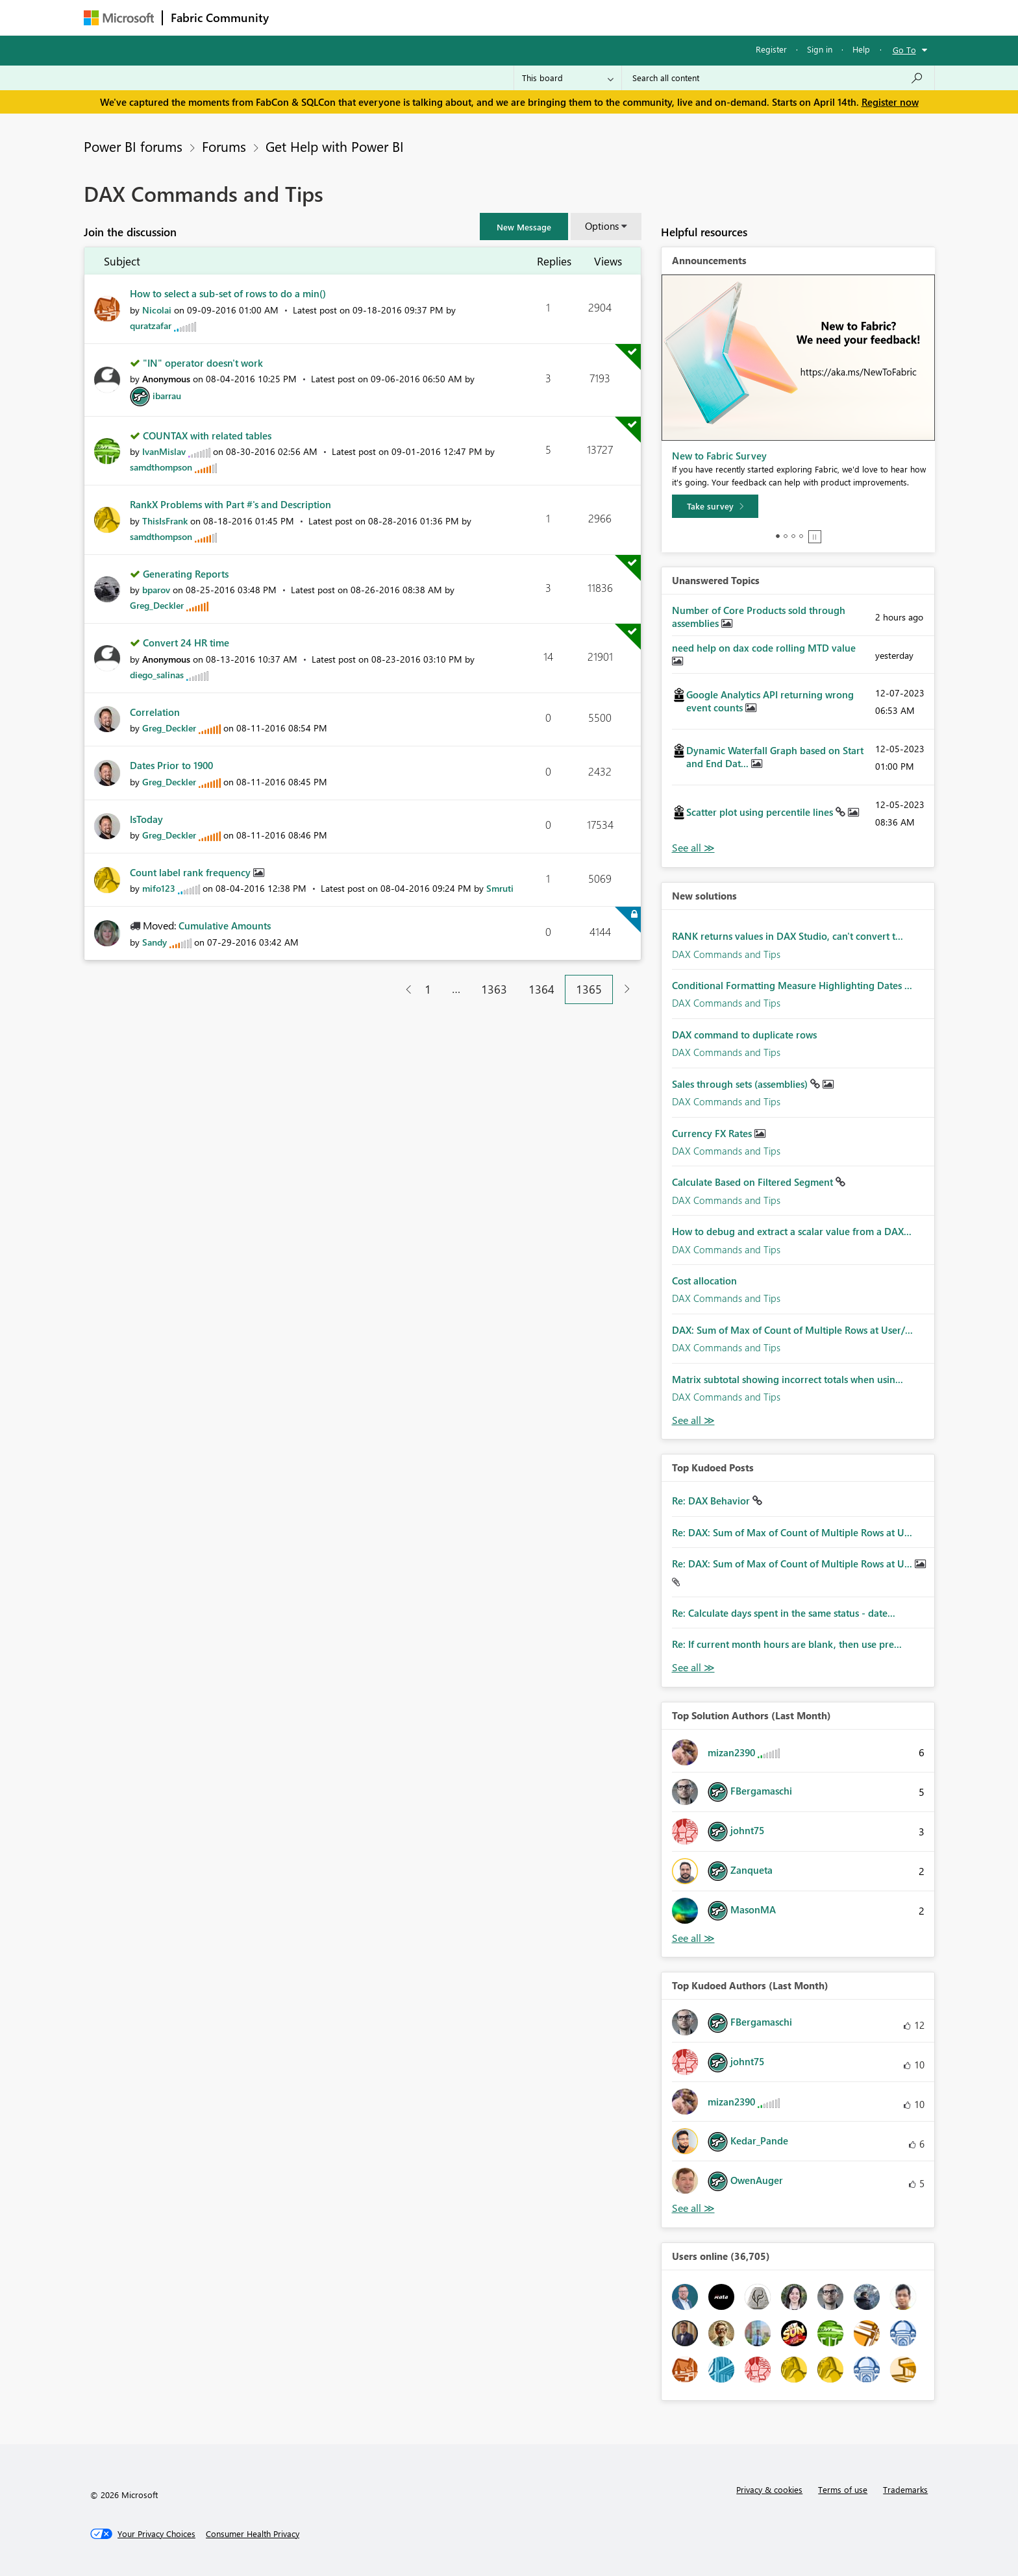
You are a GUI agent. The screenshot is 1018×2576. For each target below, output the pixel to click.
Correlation (155, 711)
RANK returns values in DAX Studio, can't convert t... (787, 935)
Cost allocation (704, 1280)
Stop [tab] (814, 536)
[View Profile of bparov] (156, 589)
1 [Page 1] (428, 989)
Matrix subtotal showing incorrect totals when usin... (787, 1379)
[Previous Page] (403, 989)
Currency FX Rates (713, 1133)
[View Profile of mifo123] (158, 888)
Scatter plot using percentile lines (761, 811)
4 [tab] (801, 536)
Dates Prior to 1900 (171, 765)
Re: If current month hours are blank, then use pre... (787, 1644)
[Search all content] (778, 78)
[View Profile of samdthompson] (161, 467)
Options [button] (602, 225)
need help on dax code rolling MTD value (764, 647)
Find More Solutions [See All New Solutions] (693, 1420)
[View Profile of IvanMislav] (164, 451)
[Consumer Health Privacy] (252, 2533)
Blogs (524, 17)
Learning (574, 17)
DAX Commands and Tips (726, 954)
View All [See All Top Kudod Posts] (693, 1667)
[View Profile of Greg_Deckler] (157, 605)
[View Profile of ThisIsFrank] (165, 521)
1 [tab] (777, 536)
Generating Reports (186, 573)
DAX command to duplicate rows (744, 1034)
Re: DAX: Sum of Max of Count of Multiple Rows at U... (792, 1532)
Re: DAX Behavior (712, 1500)
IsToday (146, 819)
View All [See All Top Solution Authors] (693, 1938)
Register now (890, 101)
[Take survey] (715, 506)
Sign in (819, 49)
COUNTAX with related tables (207, 435)
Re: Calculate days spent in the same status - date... (783, 1612)
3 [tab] (793, 536)
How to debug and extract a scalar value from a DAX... (792, 1231)
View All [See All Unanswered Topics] (693, 847)
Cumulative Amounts (225, 925)
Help (861, 49)
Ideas (409, 17)
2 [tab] (785, 536)
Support (629, 17)
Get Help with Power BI (335, 146)
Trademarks (905, 2489)
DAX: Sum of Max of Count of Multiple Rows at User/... (792, 1329)
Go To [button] (904, 49)
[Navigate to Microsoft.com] (119, 17)
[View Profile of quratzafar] (150, 325)
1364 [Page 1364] (541, 989)
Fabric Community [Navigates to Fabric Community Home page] (220, 17)
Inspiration (355, 17)
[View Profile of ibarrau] (167, 395)
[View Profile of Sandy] (154, 942)
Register (771, 49)
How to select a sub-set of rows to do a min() (228, 293)
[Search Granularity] (567, 78)
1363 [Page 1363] (494, 989)
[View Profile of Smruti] (500, 888)
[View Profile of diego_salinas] (157, 675)
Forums (298, 17)
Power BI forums (133, 146)
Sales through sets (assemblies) (741, 1083)
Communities (466, 17)
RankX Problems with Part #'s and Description (230, 504)
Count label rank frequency (191, 872)
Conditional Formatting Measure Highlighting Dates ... (792, 985)
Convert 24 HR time (186, 642)
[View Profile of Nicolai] (156, 310)
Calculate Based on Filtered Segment (754, 1181)
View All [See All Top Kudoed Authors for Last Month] (693, 2208)
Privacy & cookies (769, 2489)
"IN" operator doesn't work (203, 362)
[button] (524, 226)
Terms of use (842, 2489)
